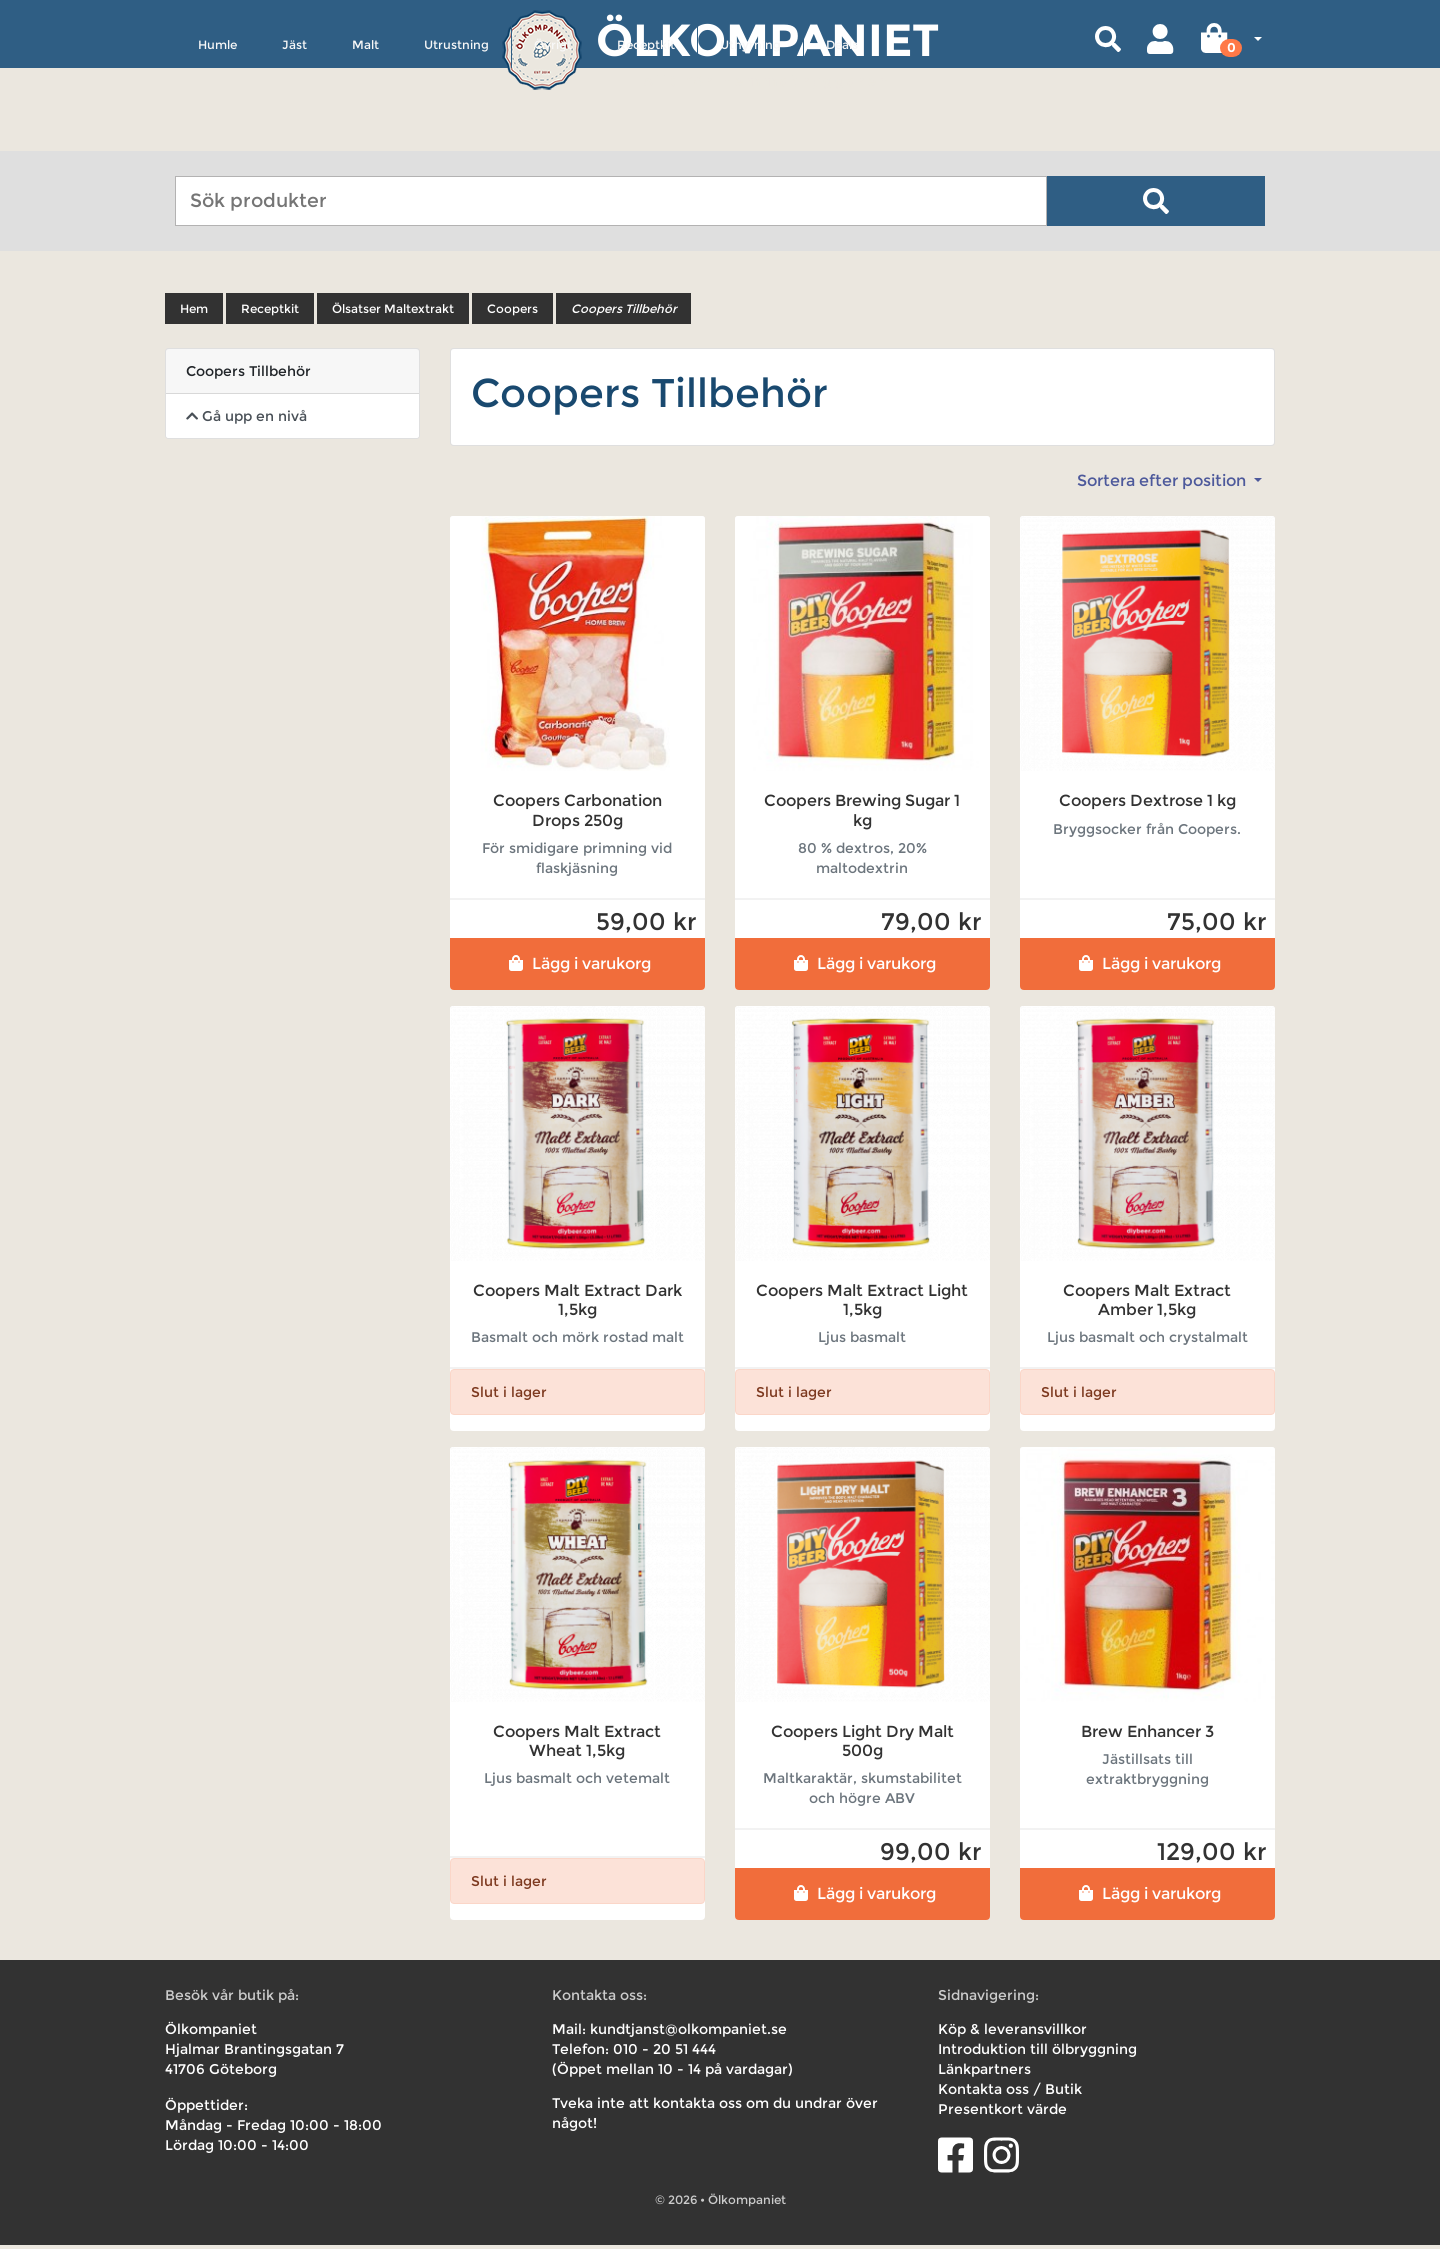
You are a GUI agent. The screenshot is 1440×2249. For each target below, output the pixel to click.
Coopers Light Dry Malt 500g (862, 1745)
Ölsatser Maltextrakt (393, 312)
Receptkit (646, 136)
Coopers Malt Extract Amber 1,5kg (1147, 1303)
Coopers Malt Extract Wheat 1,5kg (577, 1745)
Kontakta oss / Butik (1010, 2093)
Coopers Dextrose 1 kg (1147, 804)
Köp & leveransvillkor (1012, 2033)
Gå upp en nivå (246, 420)
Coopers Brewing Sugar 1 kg (862, 814)
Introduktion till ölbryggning (1037, 2053)
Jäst (294, 136)
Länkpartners (984, 2073)
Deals (842, 136)
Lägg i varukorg (577, 966)
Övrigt (553, 136)
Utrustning (456, 136)
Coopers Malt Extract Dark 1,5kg (577, 1303)
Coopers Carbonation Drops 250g (577, 814)
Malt (365, 136)
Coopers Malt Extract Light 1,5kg (862, 1303)
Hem (194, 312)
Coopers (512, 312)
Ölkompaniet (767, 39)
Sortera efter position (1163, 484)
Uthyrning (750, 136)
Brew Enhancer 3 (1147, 1735)
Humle (217, 136)
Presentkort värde (1002, 2113)
